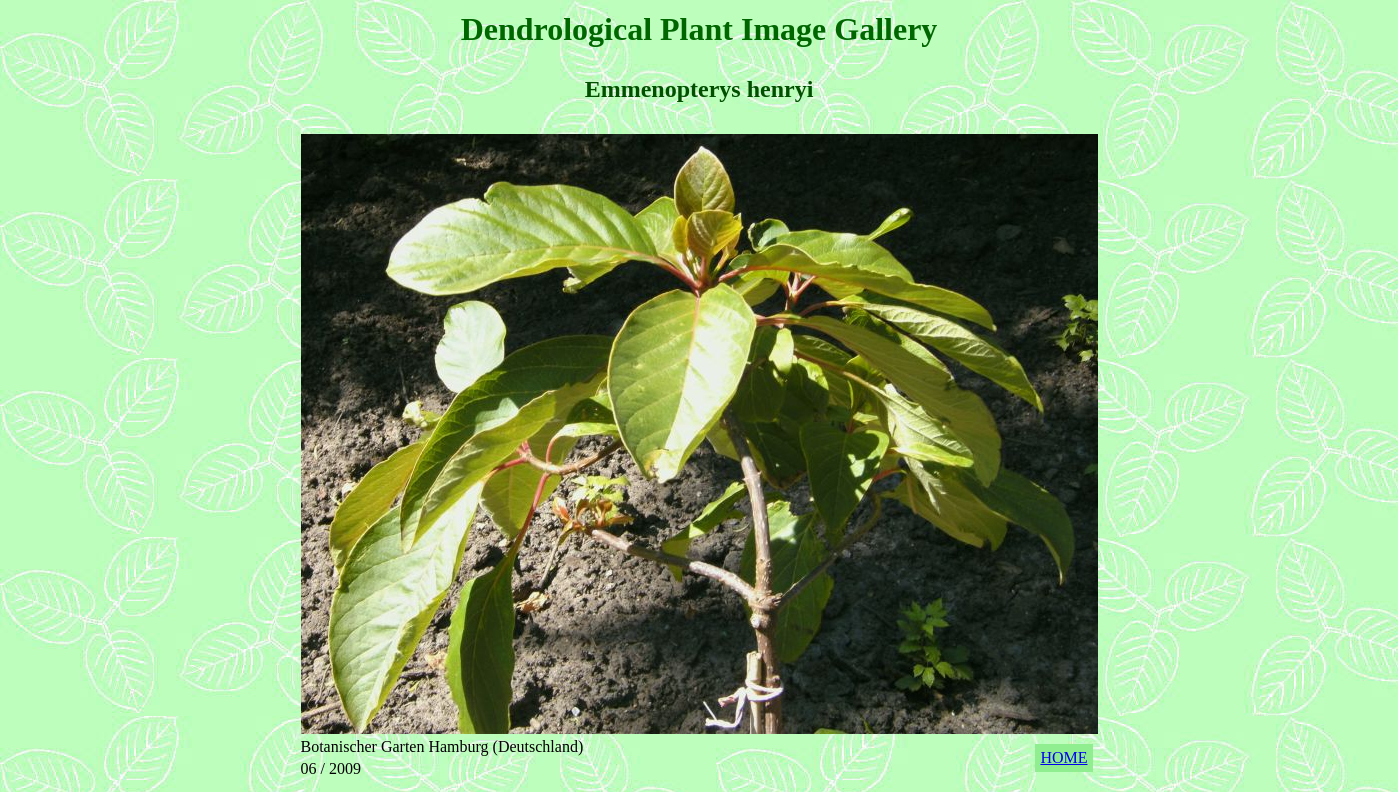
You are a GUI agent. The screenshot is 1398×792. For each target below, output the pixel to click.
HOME (1063, 757)
